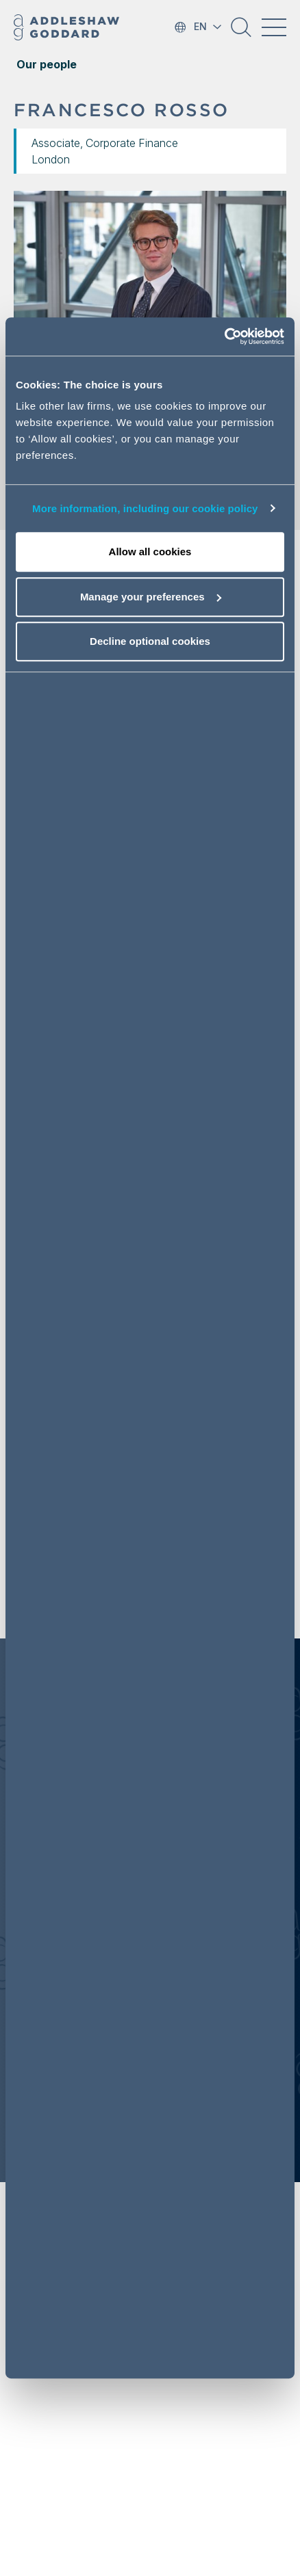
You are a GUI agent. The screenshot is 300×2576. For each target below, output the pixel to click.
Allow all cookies (150, 551)
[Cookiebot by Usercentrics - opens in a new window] (224, 336)
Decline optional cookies (150, 641)
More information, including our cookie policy (145, 508)
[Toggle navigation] (274, 27)
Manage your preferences (150, 596)
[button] (241, 32)
